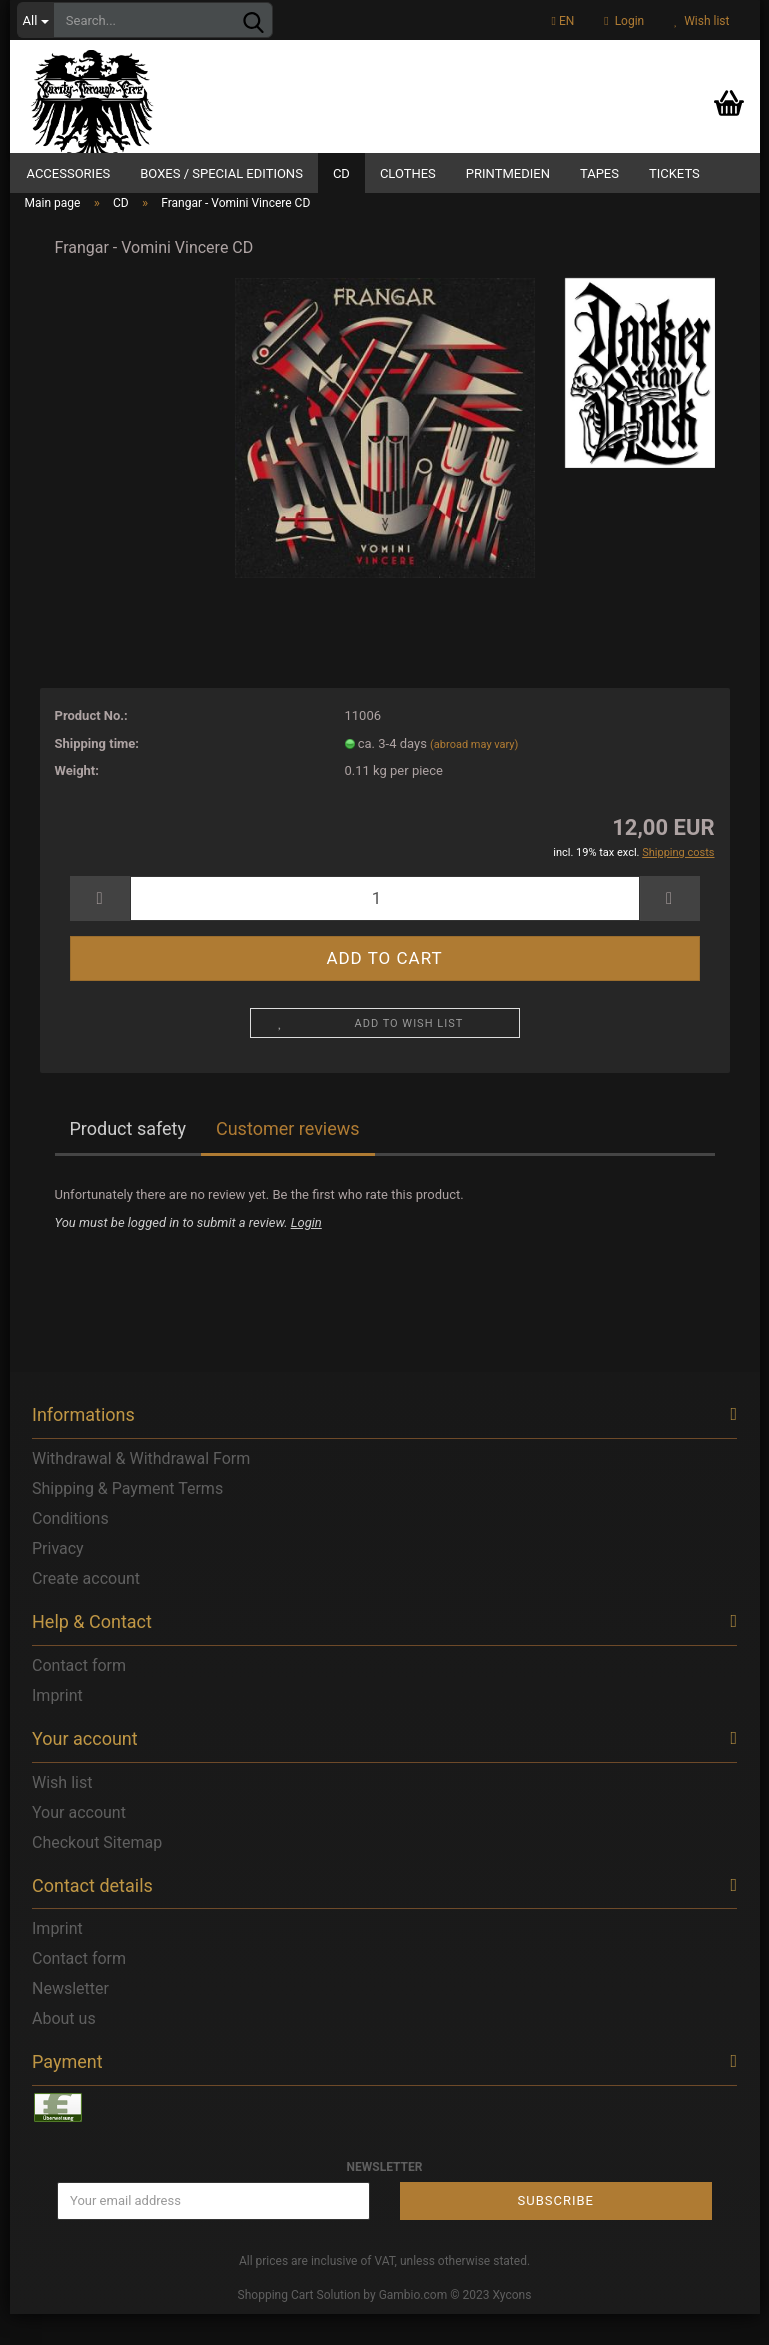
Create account (86, 1609)
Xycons (512, 2326)
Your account (79, 1842)
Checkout (65, 1872)
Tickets (674, 173)
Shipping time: (97, 773)
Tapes (599, 173)
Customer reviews (288, 1159)
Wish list (701, 21)
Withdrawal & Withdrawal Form (141, 1489)
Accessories (69, 173)
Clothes (408, 173)
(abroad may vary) (474, 774)
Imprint (57, 1726)
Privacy (58, 1579)
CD (341, 173)
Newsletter (70, 2019)
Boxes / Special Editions (221, 173)
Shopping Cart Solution (299, 2326)
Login (624, 21)
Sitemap (132, 1872)
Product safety (128, 1159)
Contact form (79, 1696)
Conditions (70, 1549)
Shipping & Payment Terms (127, 1519)
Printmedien (508, 173)
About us (64, 2049)
